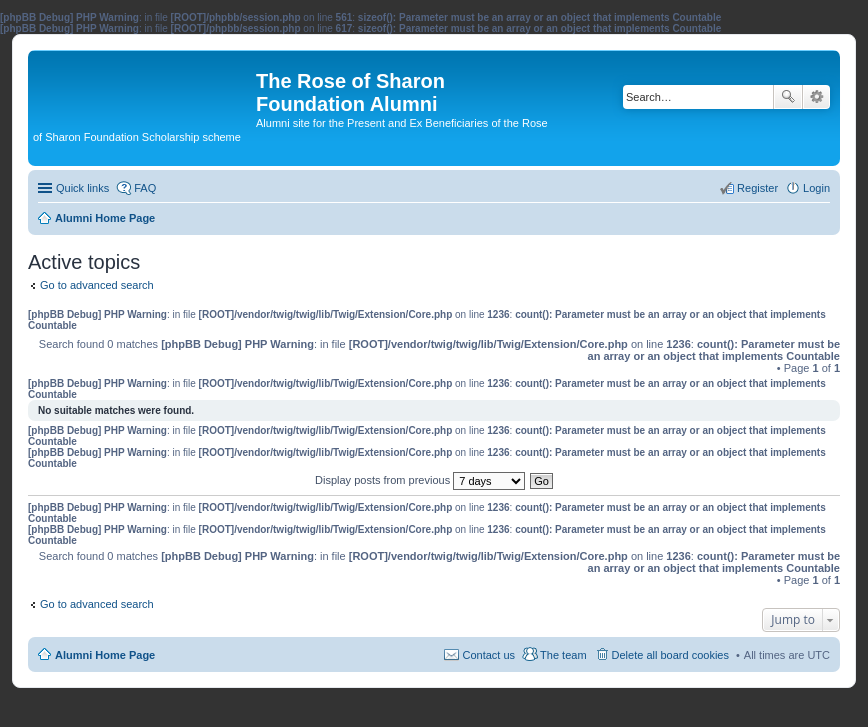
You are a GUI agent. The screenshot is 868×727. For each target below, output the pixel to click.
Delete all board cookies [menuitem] (670, 655)
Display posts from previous (420, 480)
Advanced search (816, 97)
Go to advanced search (97, 285)
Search (788, 97)
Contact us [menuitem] (488, 655)
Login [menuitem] (816, 188)
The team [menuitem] (563, 655)
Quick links (82, 188)
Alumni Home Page (105, 655)
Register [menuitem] (757, 188)
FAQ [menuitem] (145, 188)
